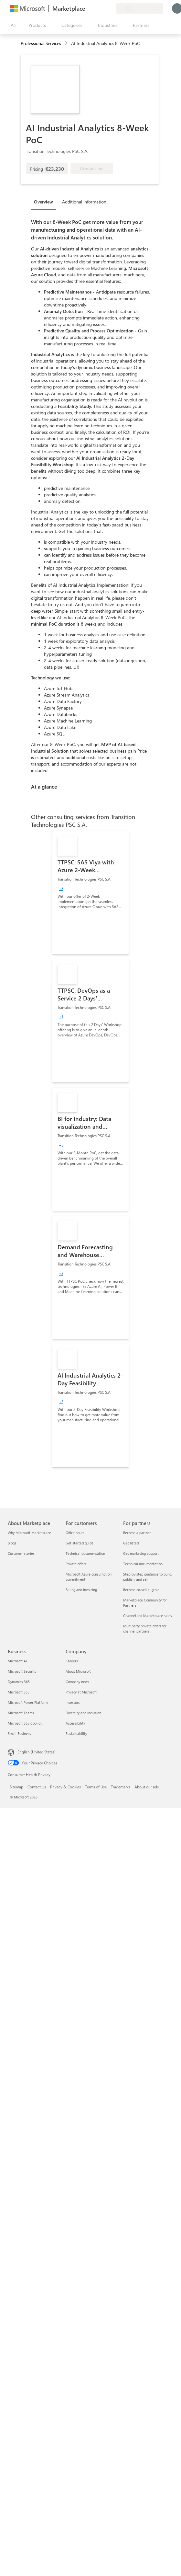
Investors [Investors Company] (73, 1702)
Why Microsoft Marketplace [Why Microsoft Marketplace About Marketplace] (29, 1532)
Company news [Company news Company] (77, 1681)
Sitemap (16, 1786)
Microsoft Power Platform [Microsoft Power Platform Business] (28, 1702)
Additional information (84, 202)
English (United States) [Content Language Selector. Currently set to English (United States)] (36, 1751)
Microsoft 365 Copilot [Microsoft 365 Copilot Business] (25, 1723)
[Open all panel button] (11, 25)
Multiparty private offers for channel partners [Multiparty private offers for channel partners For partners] (144, 1628)
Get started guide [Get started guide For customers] (79, 1543)
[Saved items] (103, 8)
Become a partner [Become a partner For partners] (137, 1532)
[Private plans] (111, 8)
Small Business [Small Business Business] (19, 1733)
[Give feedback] (87, 8)
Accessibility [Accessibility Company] (75, 1723)
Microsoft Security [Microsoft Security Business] (22, 1671)
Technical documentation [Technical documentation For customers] (85, 1553)
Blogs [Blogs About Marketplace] (12, 1543)
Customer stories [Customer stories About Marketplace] (21, 1553)
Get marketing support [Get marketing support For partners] (141, 1553)
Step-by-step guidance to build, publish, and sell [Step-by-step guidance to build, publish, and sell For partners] (147, 1577)
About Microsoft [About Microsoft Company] (78, 1671)
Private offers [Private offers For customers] (76, 1563)
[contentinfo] (66, 43)
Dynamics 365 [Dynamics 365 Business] (19, 1681)
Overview (43, 202)
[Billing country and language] (139, 8)
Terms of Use (96, 1786)
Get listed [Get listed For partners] (131, 1543)
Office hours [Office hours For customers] (75, 1532)
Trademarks (120, 1786)
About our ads (146, 1786)
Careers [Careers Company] (72, 1660)
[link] (90, 892)
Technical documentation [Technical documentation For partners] (143, 1563)
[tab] (45, 201)
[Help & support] (95, 8)
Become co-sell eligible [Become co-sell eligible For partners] (141, 1589)
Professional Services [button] (41, 43)
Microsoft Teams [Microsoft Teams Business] (21, 1712)
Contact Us (36, 1786)
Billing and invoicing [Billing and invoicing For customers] (81, 1589)
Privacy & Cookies (65, 1786)
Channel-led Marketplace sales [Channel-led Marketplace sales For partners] (147, 1615)
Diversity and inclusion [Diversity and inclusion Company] (83, 1712)
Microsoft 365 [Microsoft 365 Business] (18, 1692)
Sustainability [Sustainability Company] (76, 1733)
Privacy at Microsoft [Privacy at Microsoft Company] (81, 1692)
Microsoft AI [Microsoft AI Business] (17, 1660)
